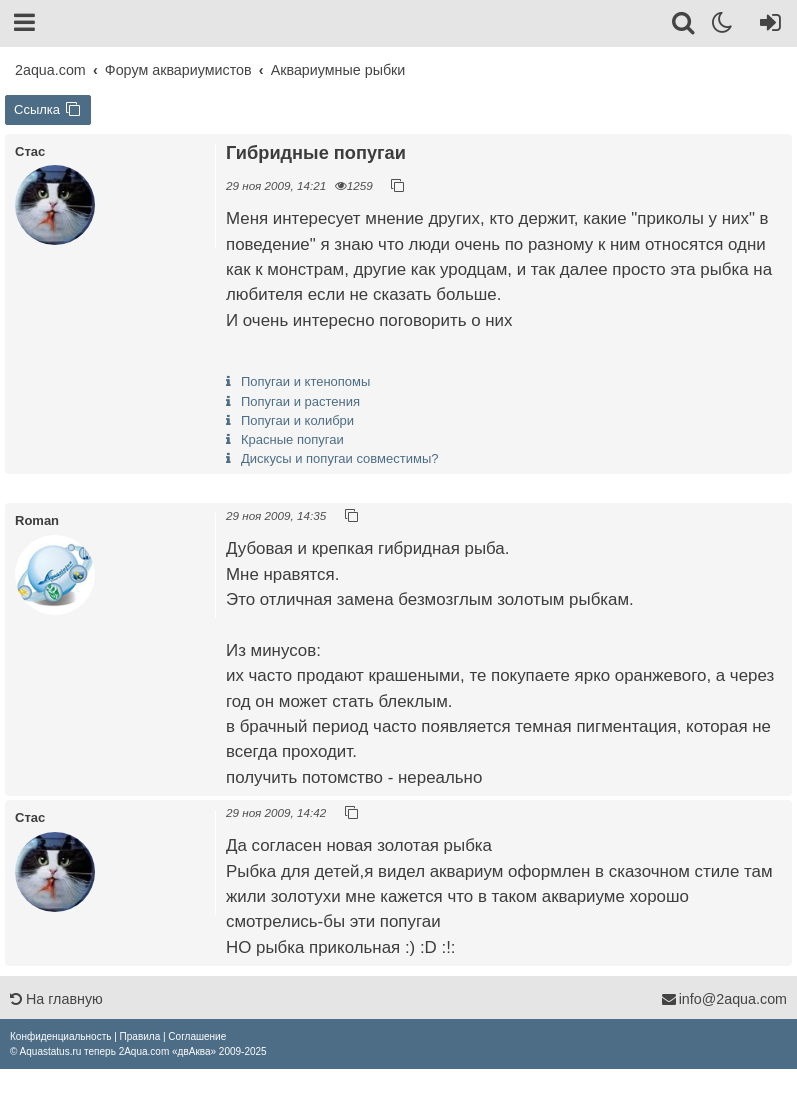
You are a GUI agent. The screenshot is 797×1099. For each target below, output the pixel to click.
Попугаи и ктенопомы (305, 381)
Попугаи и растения (300, 401)
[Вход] (766, 26)
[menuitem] (60, 1036)
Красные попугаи (292, 439)
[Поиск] (684, 26)
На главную (56, 999)
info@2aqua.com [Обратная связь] (724, 999)
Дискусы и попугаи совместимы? (339, 458)
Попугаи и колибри (297, 420)
